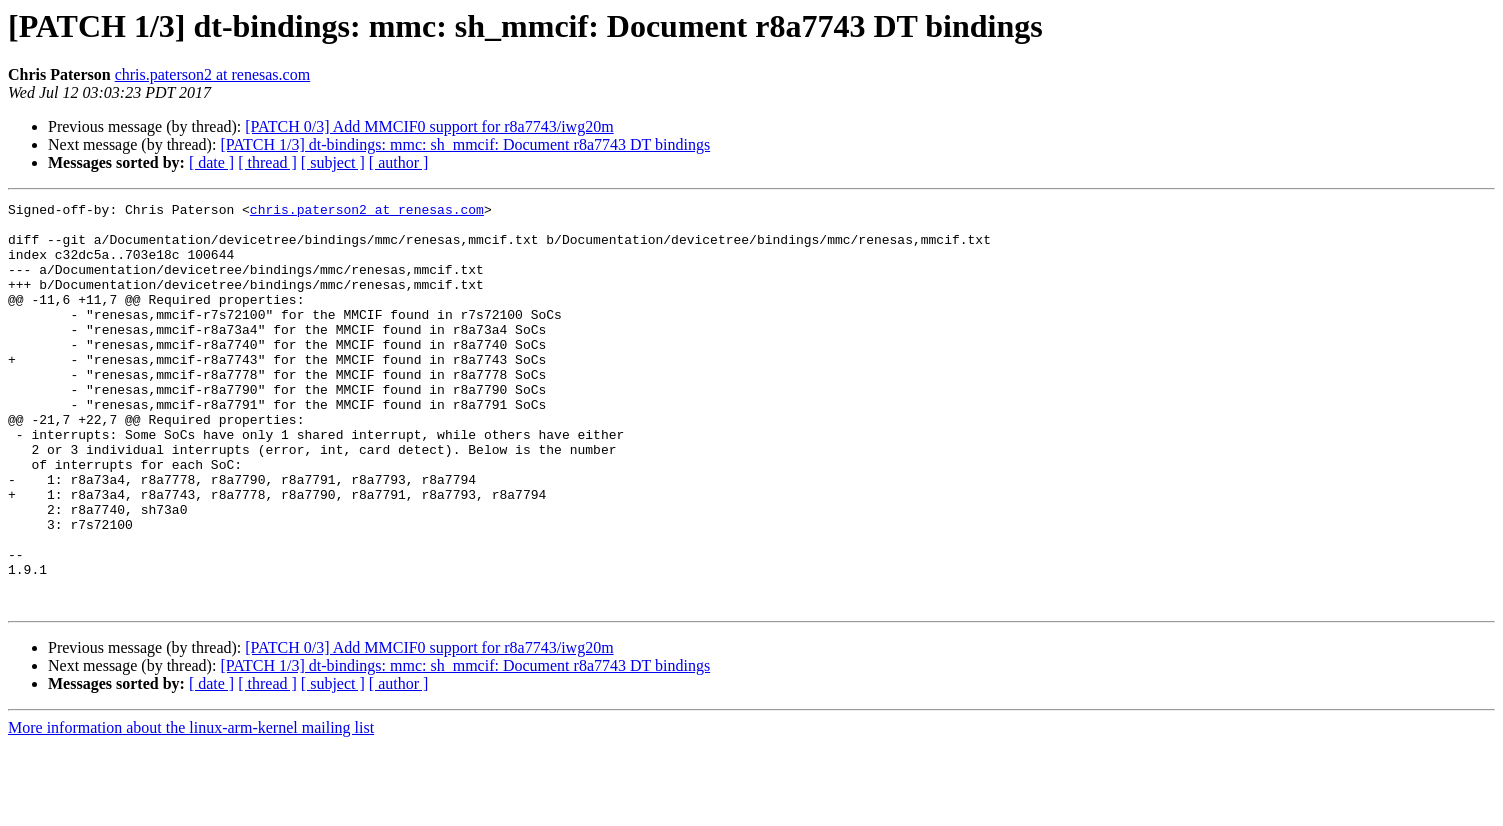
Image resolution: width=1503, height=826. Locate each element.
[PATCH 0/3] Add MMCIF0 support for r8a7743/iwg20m (429, 126)
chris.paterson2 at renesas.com (212, 74)
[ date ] (211, 162)
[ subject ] (333, 162)
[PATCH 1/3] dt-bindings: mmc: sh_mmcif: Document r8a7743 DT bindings (465, 144)
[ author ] (399, 162)
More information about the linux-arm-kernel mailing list (191, 808)
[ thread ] (267, 162)
